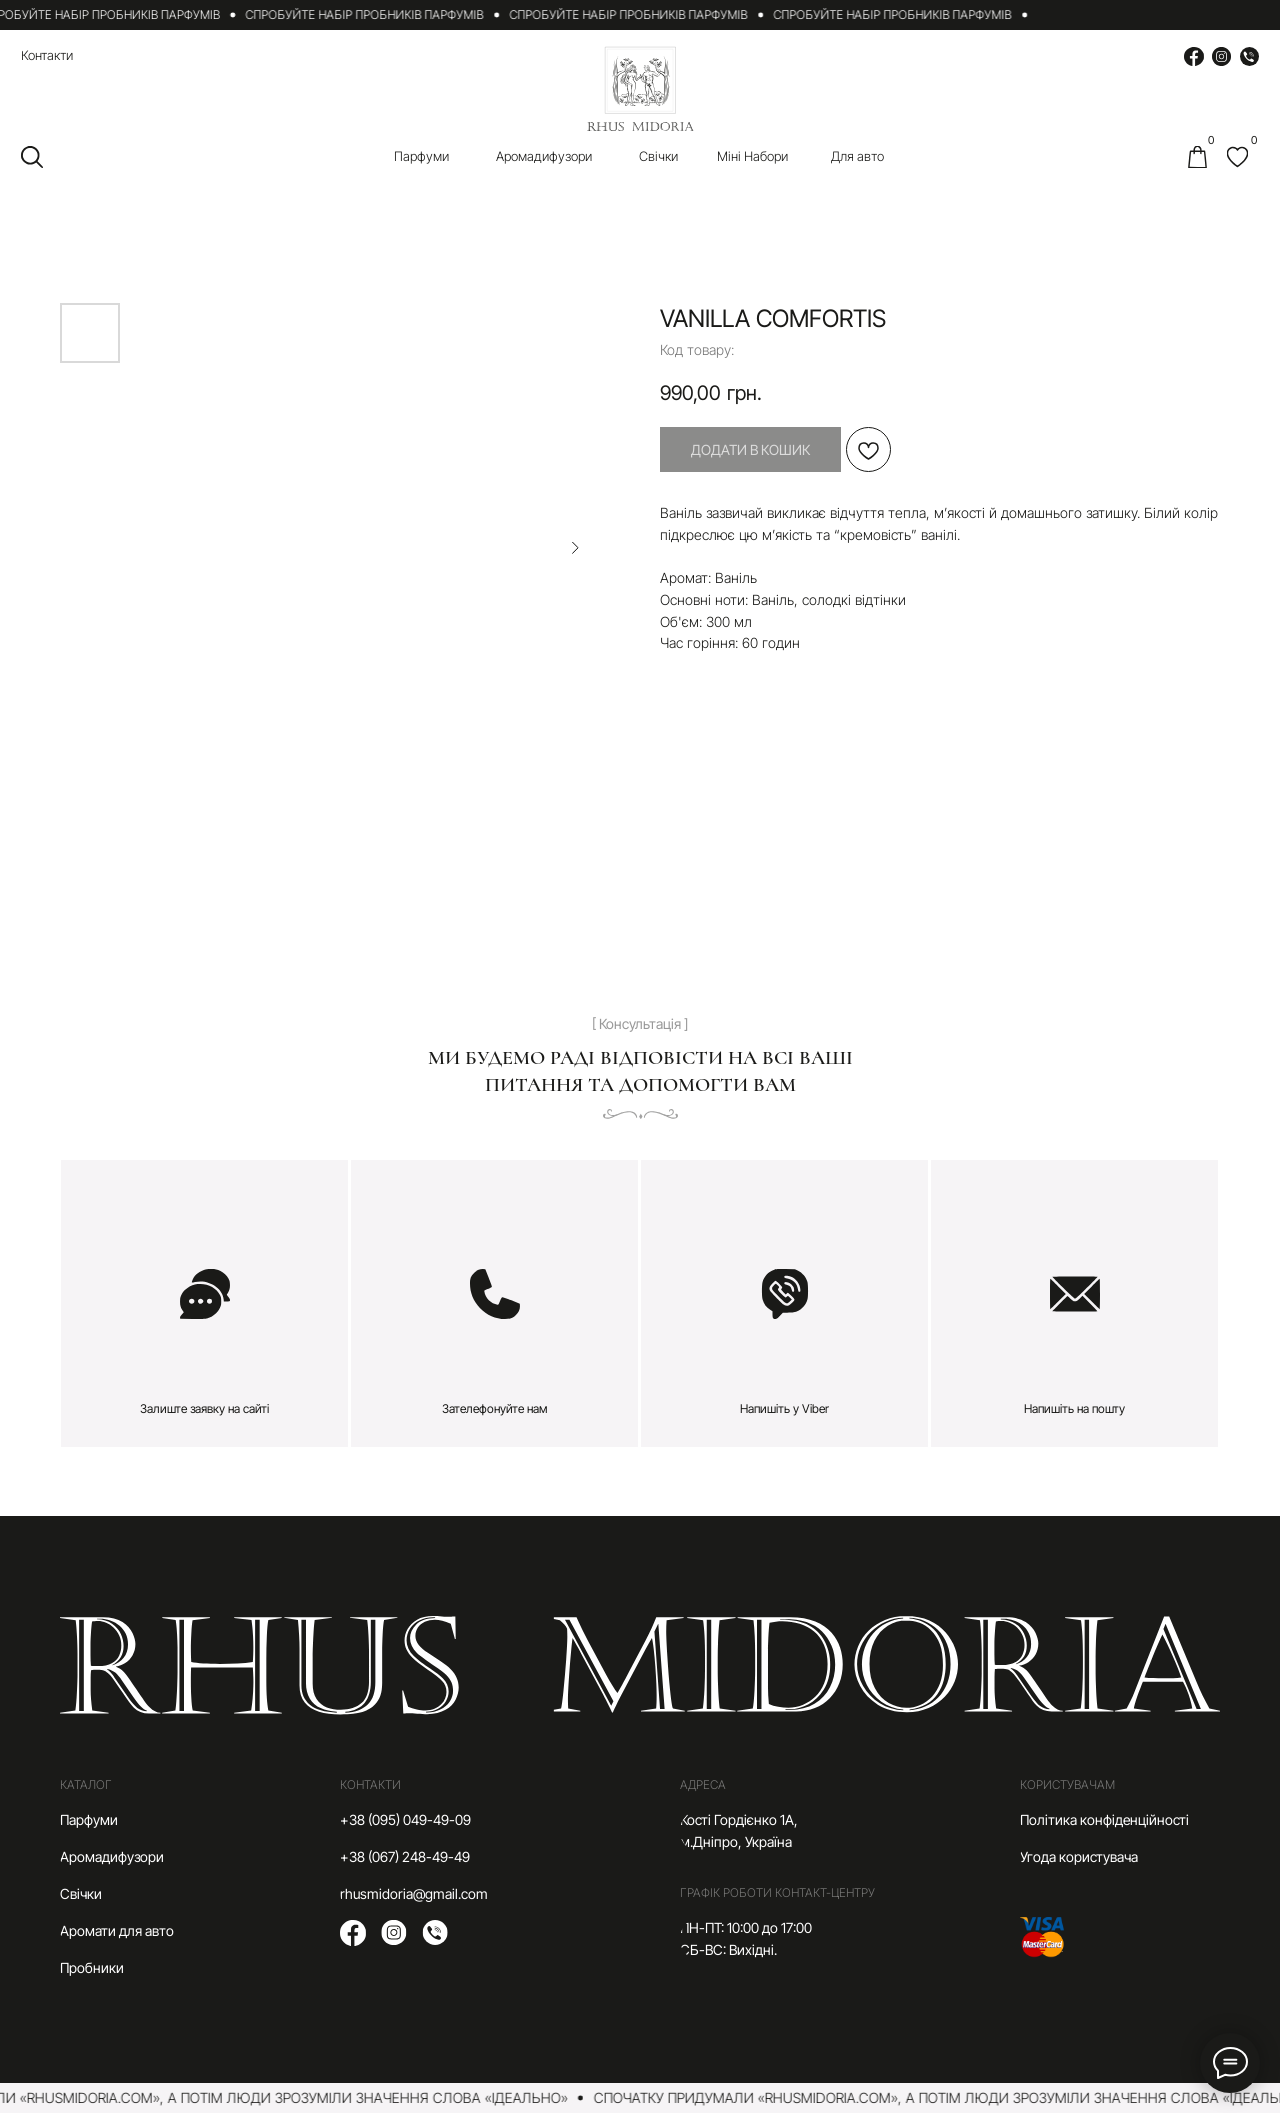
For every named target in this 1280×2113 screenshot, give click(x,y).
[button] (204, 1303)
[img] (1237, 156)
